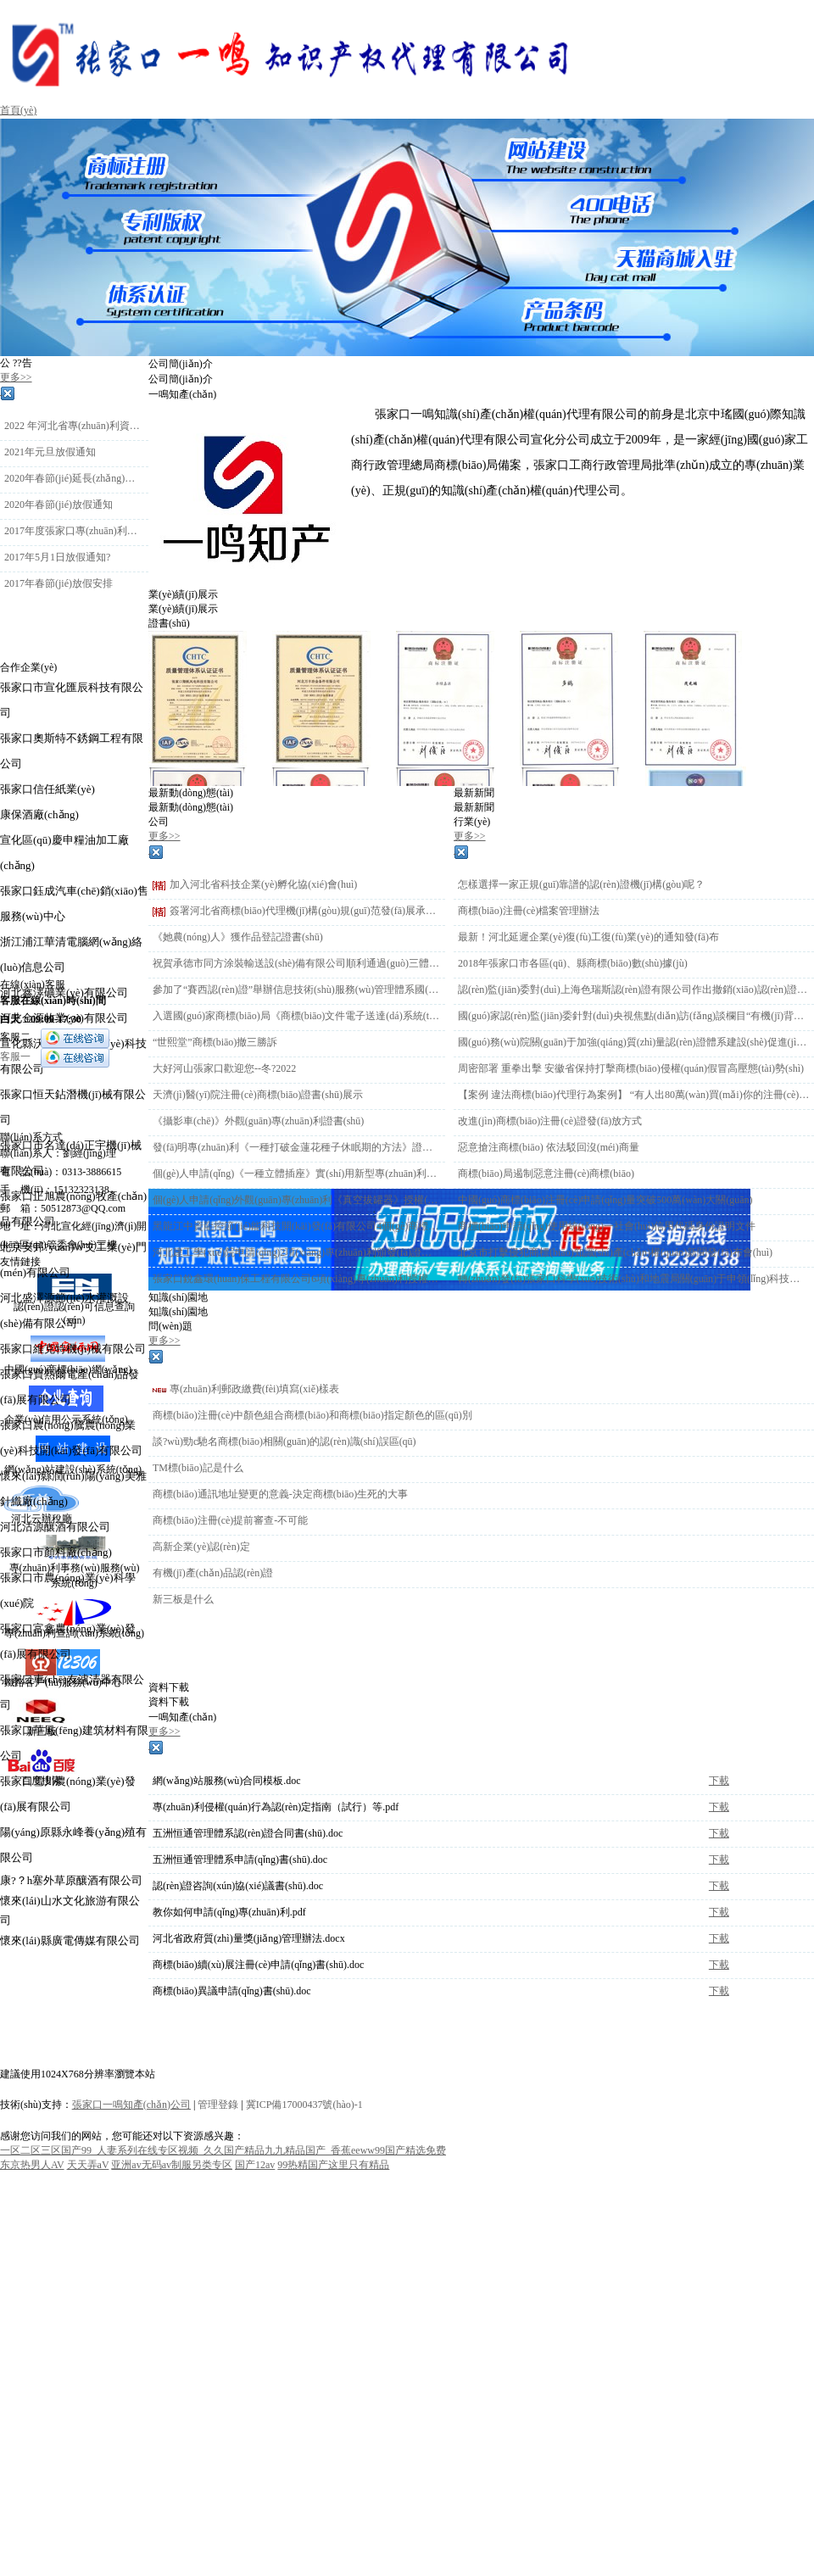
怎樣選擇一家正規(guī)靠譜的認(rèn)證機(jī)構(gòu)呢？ (581, 884)
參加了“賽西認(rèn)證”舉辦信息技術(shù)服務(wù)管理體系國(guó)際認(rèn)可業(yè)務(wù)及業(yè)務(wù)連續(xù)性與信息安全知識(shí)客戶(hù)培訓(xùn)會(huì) (297, 989)
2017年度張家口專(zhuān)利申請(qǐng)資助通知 (74, 531)
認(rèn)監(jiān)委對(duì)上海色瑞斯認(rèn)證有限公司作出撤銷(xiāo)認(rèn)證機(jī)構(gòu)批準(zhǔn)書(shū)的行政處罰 (634, 989)
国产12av (255, 2165)
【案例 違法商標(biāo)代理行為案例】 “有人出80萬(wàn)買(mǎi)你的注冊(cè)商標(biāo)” (634, 1095)
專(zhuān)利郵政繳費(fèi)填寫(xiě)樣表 (254, 1389)
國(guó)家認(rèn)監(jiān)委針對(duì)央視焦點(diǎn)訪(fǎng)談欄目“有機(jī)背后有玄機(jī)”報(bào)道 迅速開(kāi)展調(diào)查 (634, 1016)
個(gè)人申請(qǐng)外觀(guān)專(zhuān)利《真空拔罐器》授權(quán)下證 (297, 1200)
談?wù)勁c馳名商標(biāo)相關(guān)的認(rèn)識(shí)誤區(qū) (284, 1441)
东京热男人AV (32, 2165)
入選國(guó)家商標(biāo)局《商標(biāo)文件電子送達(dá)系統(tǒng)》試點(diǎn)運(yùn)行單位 (297, 1016)
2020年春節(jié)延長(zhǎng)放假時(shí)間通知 (74, 478)
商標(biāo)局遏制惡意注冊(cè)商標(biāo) (546, 1173)
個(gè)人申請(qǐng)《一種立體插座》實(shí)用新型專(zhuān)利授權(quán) (297, 1173)
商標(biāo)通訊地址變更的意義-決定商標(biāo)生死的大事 (280, 1494)
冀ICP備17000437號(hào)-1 (304, 2104)
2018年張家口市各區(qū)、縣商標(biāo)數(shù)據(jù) (573, 963)
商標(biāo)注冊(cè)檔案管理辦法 (528, 911)
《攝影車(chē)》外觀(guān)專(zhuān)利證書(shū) (258, 1121)
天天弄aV (88, 2165)
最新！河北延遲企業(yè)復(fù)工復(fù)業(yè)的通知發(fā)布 (588, 937)
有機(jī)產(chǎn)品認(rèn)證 (213, 1573)
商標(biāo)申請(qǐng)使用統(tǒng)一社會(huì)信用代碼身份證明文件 (606, 1226)
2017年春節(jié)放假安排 (58, 583)
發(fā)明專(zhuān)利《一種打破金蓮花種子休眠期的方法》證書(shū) (297, 1147)
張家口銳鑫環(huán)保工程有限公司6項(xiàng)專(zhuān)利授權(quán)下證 (297, 1279)
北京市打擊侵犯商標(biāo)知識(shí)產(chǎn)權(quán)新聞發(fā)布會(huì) (615, 1252)
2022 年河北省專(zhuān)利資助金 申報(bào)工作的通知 (74, 426)
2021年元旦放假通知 (50, 452)
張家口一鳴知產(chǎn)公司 (131, 2104)
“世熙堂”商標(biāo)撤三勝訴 (215, 1042)
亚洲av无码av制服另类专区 (171, 2165)
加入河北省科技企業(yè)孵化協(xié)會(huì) (263, 884)
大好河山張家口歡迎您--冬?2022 (224, 1068)
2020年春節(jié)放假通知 (58, 504)
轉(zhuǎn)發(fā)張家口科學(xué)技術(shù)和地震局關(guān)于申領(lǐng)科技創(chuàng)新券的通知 (634, 1279)
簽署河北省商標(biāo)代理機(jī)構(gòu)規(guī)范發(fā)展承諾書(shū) (305, 911)
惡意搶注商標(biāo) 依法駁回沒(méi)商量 (548, 1147)
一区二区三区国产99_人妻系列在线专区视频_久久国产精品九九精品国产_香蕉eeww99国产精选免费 (223, 2150)
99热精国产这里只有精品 (333, 2165)
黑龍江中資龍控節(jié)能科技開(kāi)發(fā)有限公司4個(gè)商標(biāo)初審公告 (297, 1226)
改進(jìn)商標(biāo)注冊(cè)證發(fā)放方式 (550, 1121)
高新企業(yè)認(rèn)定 (201, 1547)
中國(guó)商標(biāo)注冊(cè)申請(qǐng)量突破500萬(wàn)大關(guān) (605, 1200)
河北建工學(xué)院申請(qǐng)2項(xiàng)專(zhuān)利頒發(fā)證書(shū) (297, 1252)
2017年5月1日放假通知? (57, 557)
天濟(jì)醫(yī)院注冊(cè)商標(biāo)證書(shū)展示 (258, 1095)
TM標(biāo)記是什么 (198, 1468)
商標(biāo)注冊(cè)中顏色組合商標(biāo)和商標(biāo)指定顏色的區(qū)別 (312, 1415)
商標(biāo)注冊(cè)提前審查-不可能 (230, 1520)
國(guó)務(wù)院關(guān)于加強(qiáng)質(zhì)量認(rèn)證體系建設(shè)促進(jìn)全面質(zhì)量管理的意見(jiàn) (634, 1042)
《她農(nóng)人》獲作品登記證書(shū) (238, 937)
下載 (719, 1781)
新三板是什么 (183, 1599)
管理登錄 (218, 2104)
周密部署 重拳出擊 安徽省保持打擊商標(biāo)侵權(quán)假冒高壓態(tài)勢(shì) (631, 1068)
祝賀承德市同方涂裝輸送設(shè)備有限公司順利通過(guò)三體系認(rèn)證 (297, 963)
